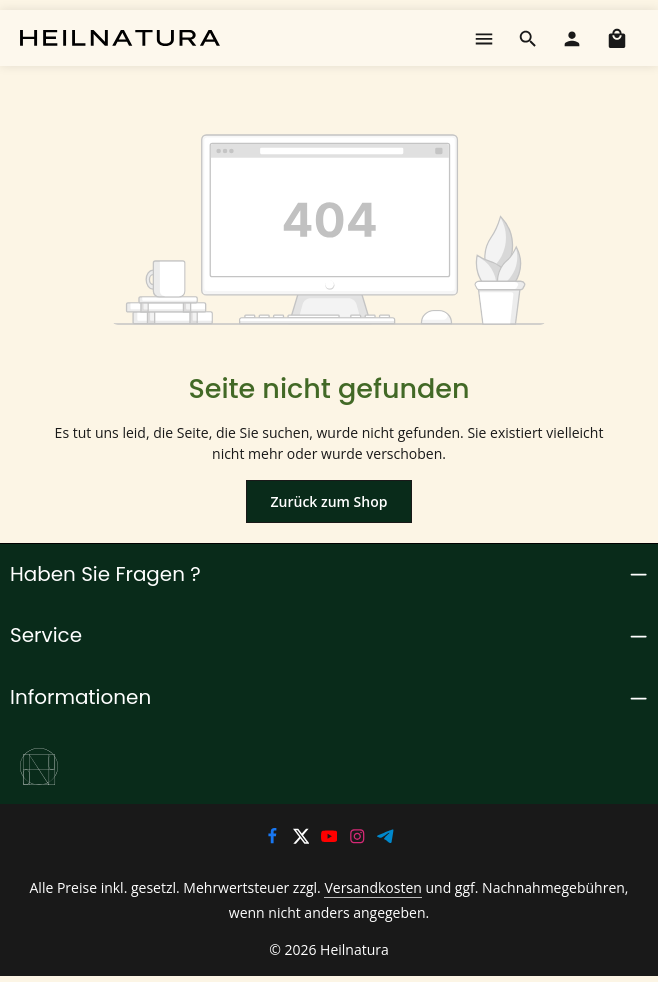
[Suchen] (528, 38)
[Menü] (484, 38)
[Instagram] (359, 840)
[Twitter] (302, 840)
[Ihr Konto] (572, 38)
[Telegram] (386, 840)
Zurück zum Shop (328, 501)
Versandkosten (354, 889)
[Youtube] (331, 840)
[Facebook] (274, 840)
